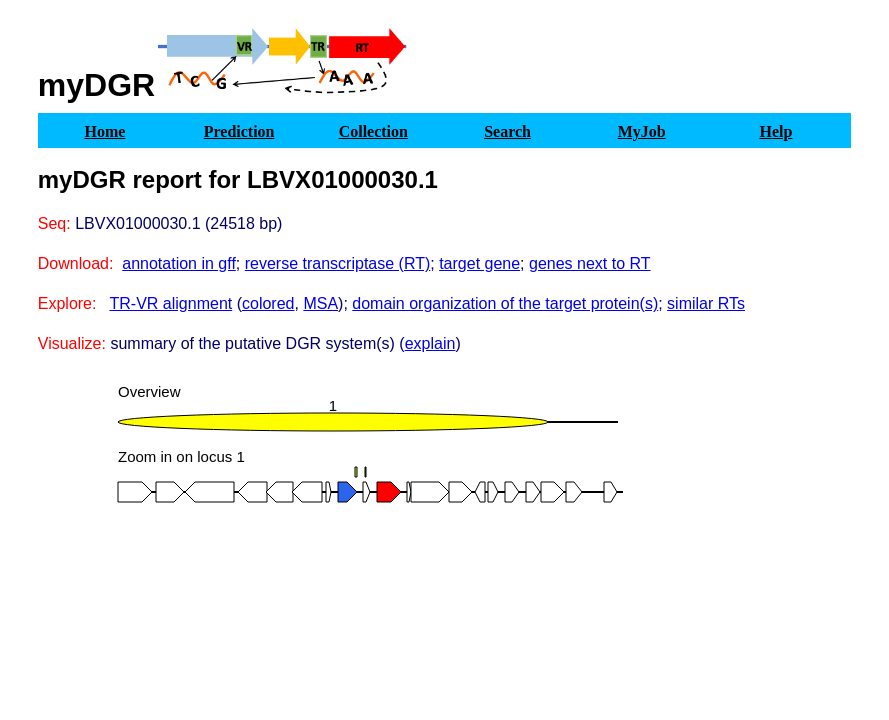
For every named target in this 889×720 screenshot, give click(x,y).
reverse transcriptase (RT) (338, 263)
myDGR (96, 85)
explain (430, 343)
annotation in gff (179, 263)
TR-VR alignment (171, 303)
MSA (320, 303)
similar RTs (706, 303)
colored (268, 303)
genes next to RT (590, 263)
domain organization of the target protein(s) (505, 303)
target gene (479, 263)
